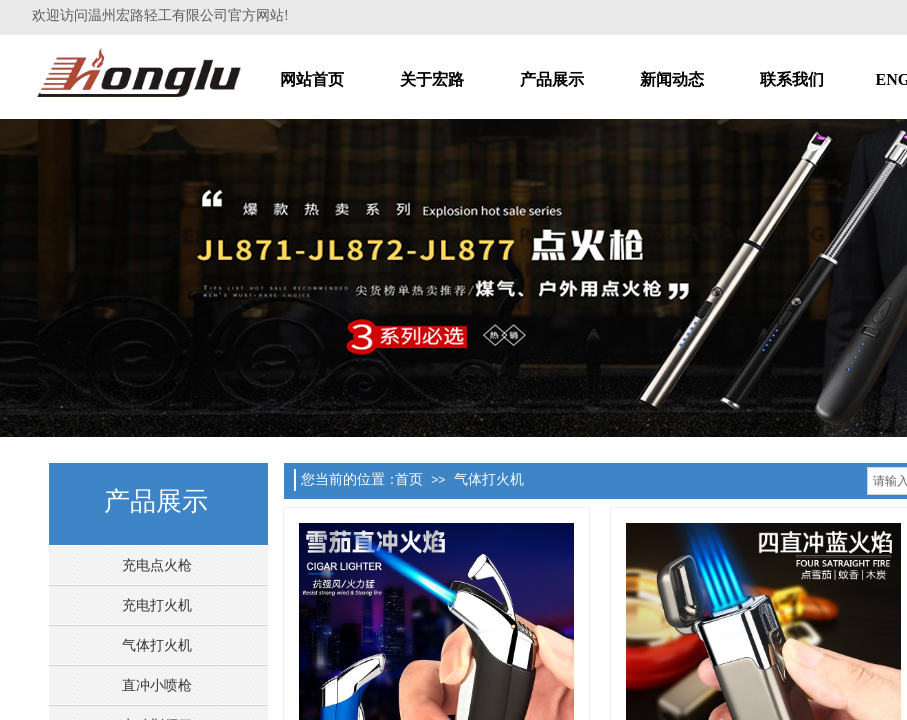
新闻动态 (672, 79)
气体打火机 (489, 479)
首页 (409, 479)
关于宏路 (432, 79)
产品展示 (552, 79)
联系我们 (792, 79)
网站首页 (312, 79)
